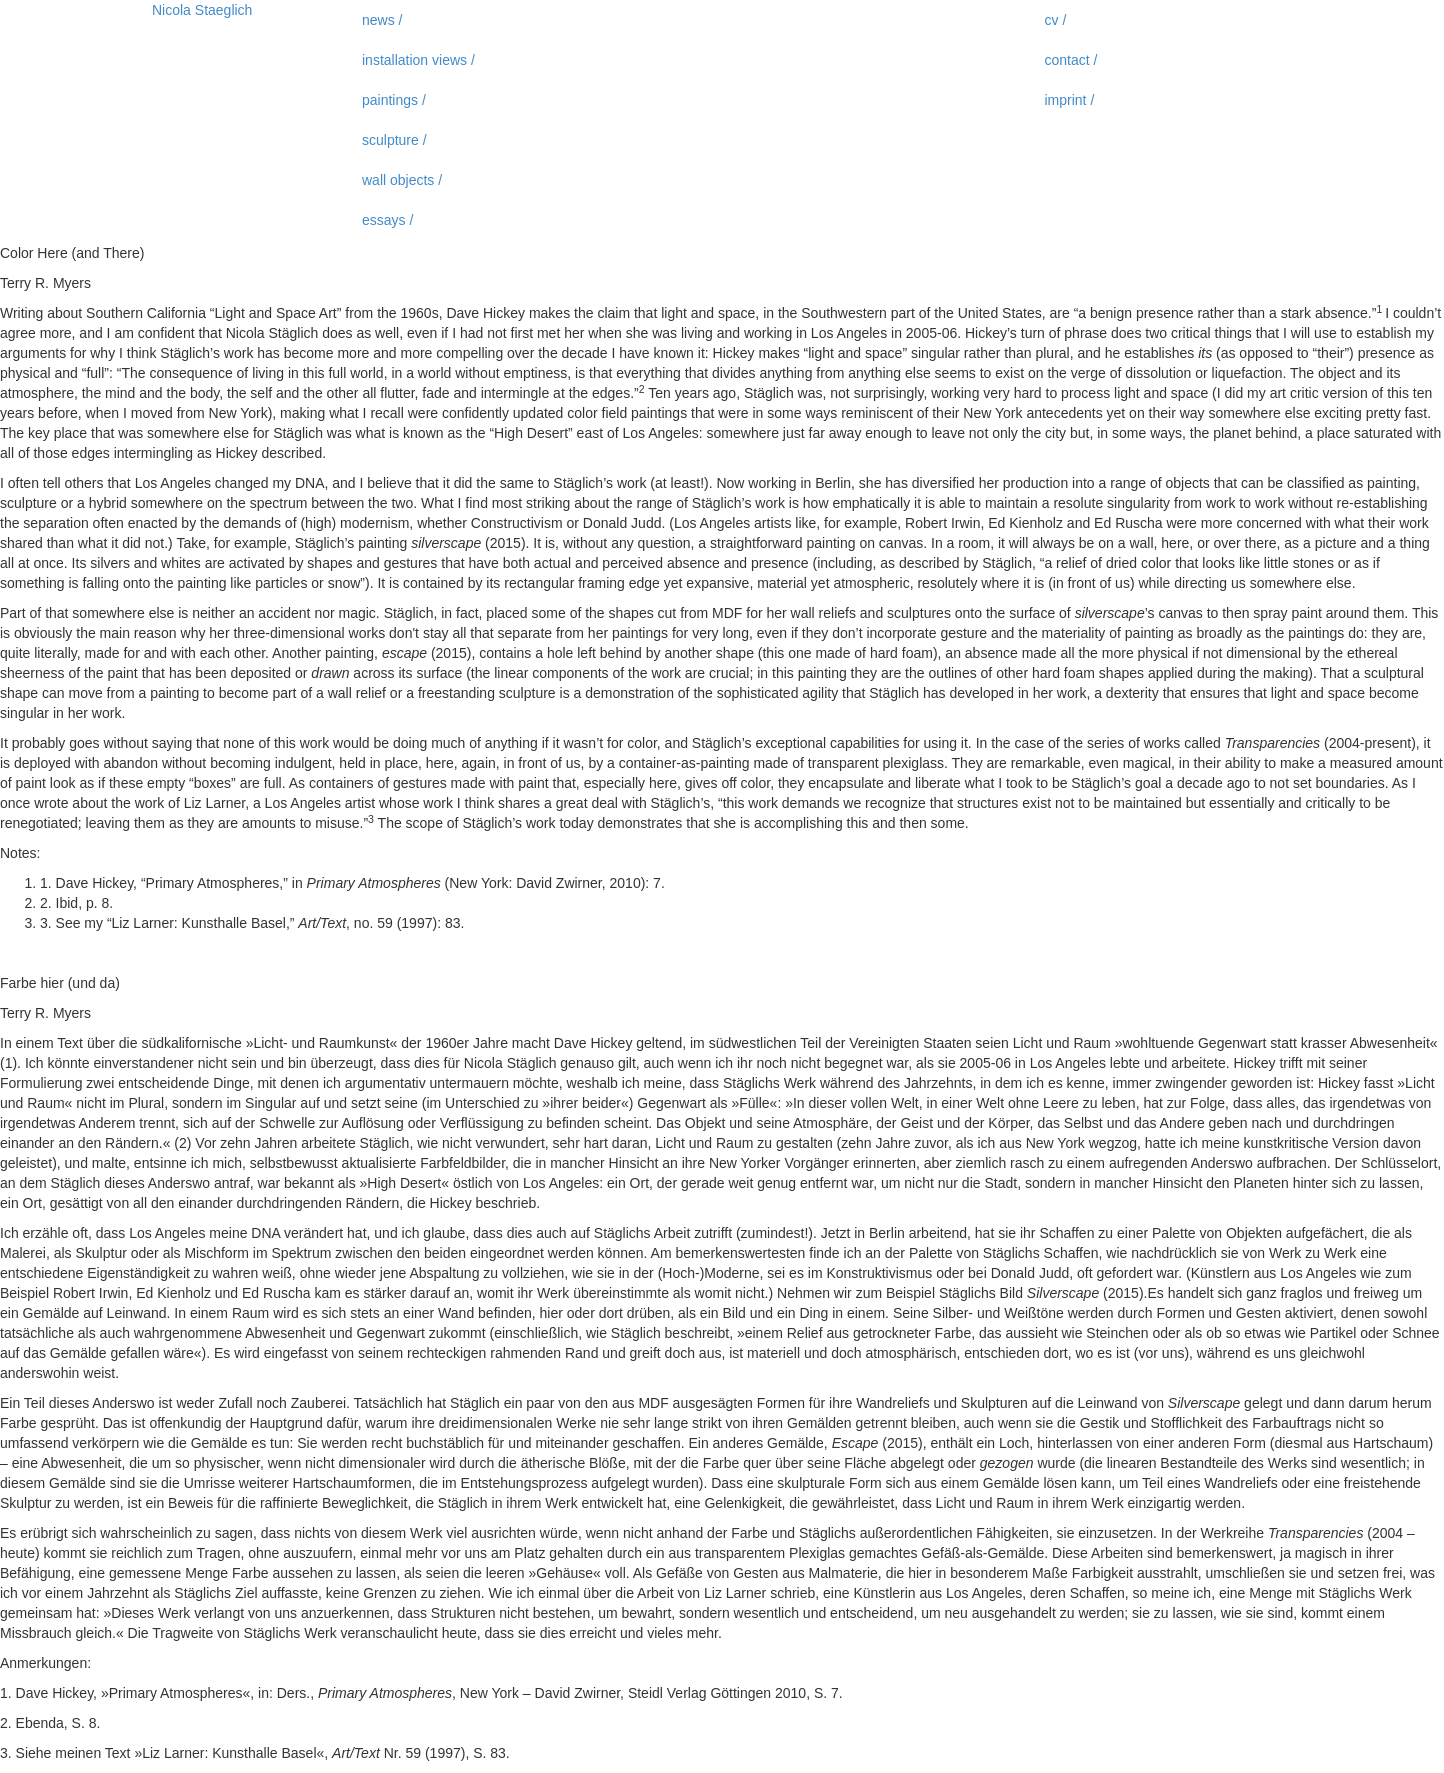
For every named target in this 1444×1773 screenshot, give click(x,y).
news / (382, 20)
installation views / (418, 60)
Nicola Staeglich (202, 10)
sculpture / (394, 140)
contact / (1071, 60)
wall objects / (402, 180)
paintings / (394, 100)
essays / (387, 220)
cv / (1056, 20)
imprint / (1070, 100)
